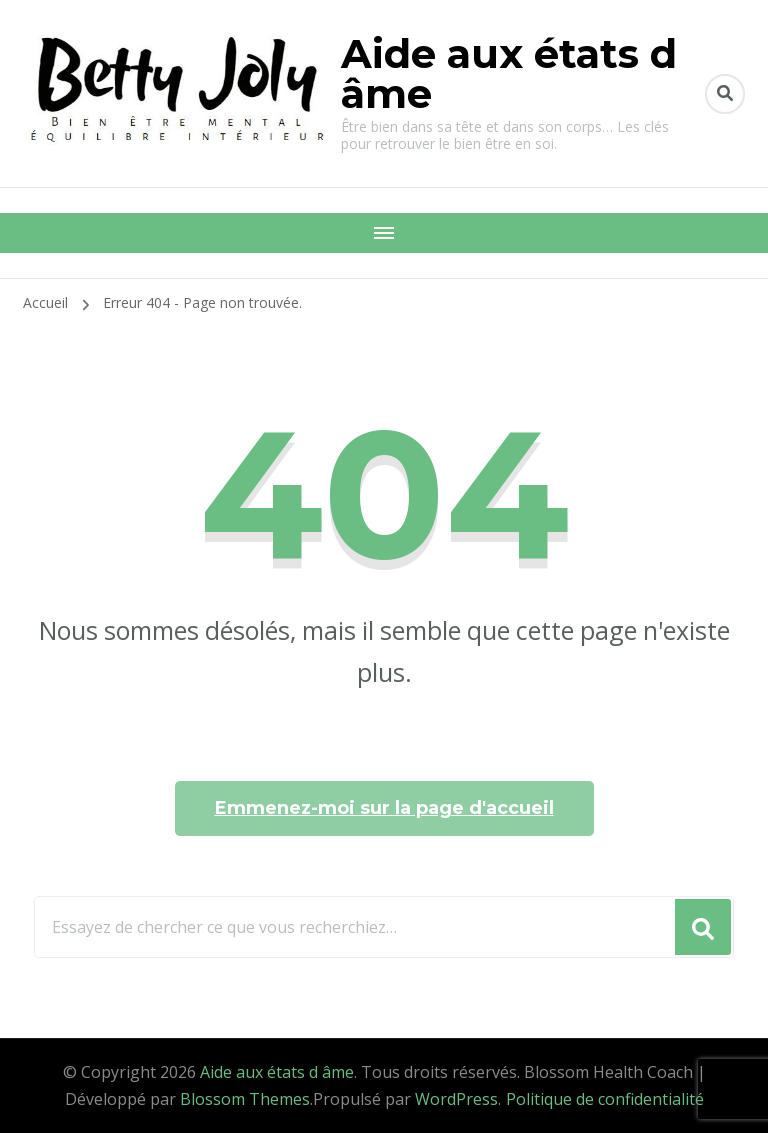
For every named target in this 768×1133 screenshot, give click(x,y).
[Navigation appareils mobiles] (384, 233)
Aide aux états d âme (509, 73)
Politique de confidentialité (605, 1099)
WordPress (456, 1099)
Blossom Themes (245, 1099)
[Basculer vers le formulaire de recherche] (725, 94)
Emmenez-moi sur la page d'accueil (384, 808)
